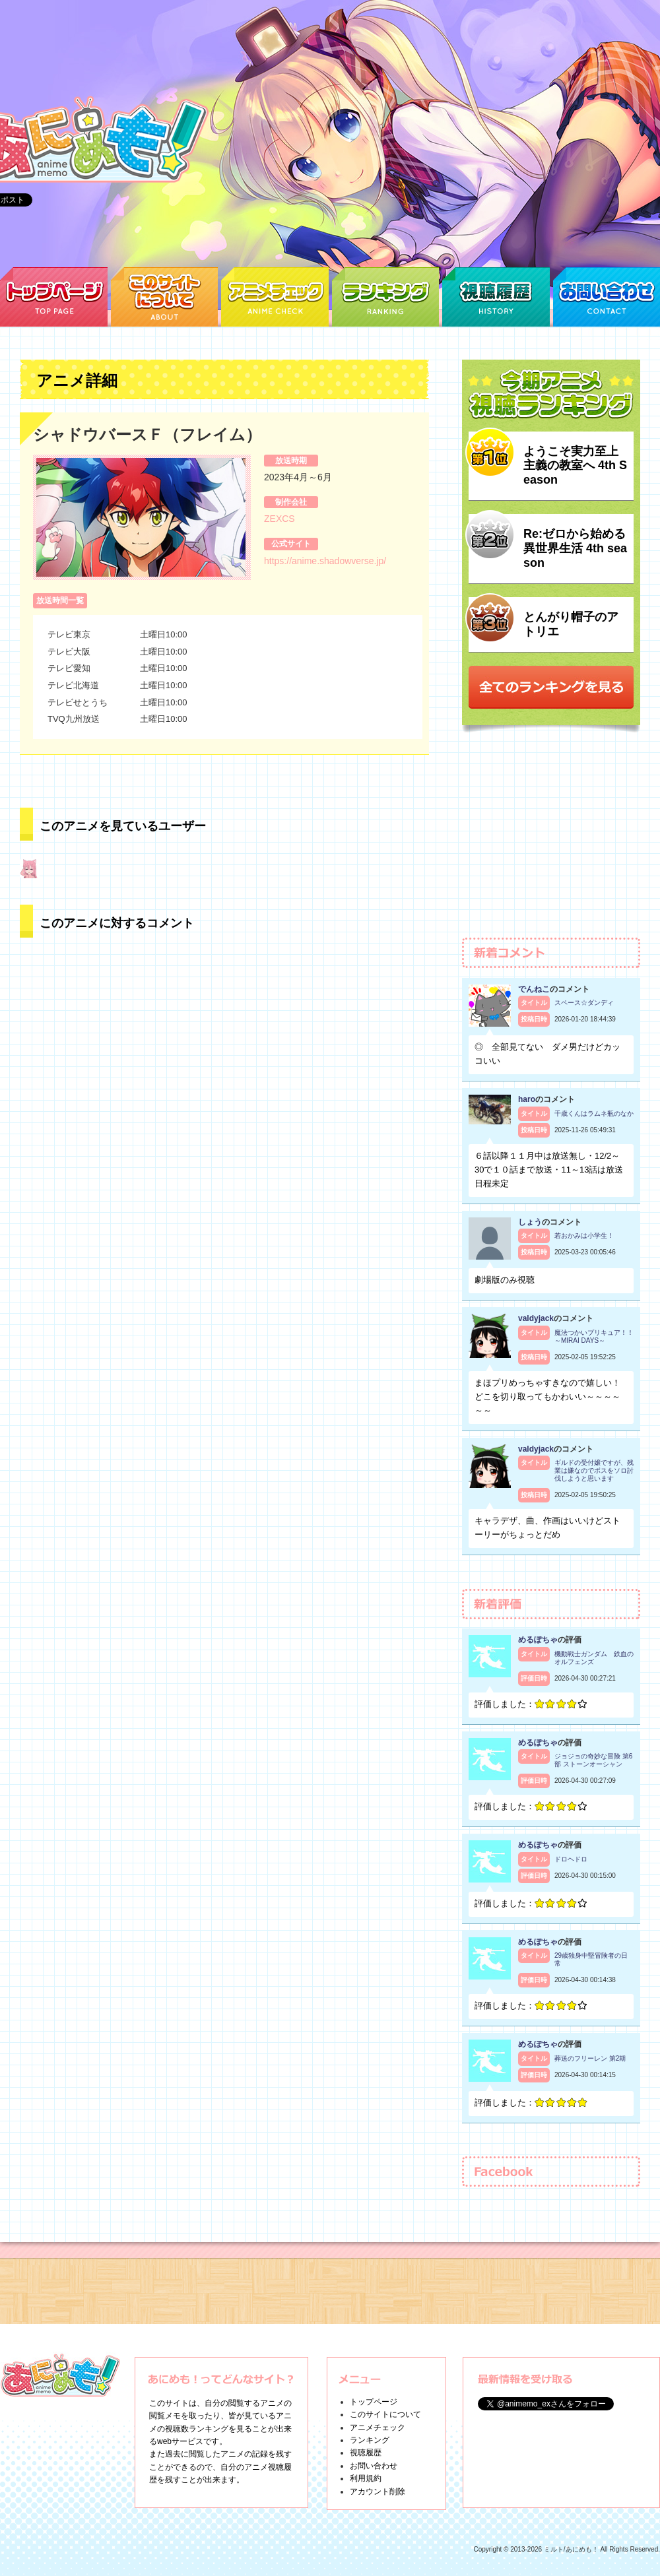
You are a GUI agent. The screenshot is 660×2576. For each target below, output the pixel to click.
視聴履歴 (365, 2452)
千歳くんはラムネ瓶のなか (594, 1113)
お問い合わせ (373, 2465)
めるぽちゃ (538, 1639)
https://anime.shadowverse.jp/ (325, 561)
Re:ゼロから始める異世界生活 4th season (575, 548)
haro (526, 1099)
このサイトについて (385, 2414)
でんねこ (534, 989)
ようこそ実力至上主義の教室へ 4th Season (575, 465)
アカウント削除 (377, 2491)
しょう (530, 1222)
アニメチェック (377, 2427)
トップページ (373, 2401)
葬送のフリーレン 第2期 (590, 2058)
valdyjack (536, 1318)
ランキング (369, 2440)
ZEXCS (279, 518)
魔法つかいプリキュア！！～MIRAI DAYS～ (594, 1336)
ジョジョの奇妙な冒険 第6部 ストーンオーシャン (593, 1760)
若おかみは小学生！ (584, 1235)
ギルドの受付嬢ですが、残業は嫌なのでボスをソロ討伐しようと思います (594, 1470)
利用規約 (365, 2478)
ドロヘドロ (570, 1859)
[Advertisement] (551, 841)
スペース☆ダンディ (584, 1002)
